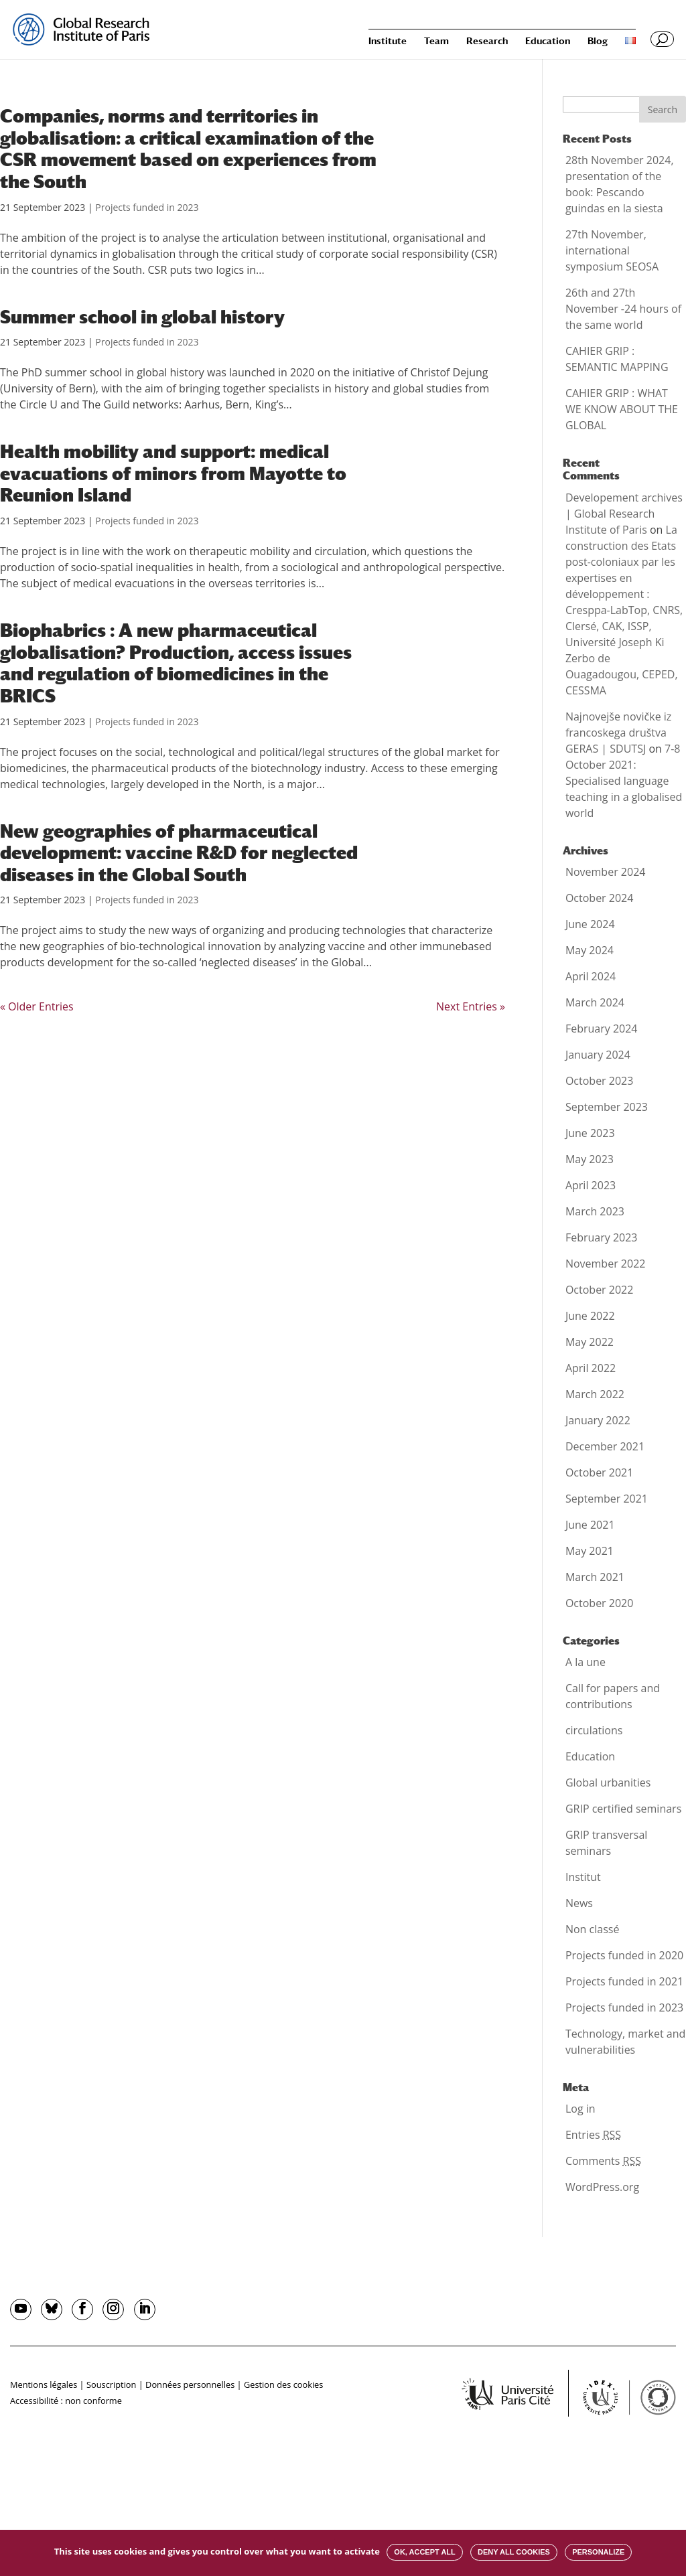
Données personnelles (189, 2384)
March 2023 (594, 1211)
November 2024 (605, 871)
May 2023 (589, 1159)
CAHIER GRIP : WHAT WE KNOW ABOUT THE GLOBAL (621, 409)
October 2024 (599, 898)
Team (436, 41)
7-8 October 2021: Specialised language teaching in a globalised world (623, 780)
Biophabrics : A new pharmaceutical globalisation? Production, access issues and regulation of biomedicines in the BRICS (176, 662)
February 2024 (601, 1028)
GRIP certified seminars (623, 1808)
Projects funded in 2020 (624, 1955)
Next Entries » (470, 1006)
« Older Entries (37, 1006)
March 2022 (594, 1394)
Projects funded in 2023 (146, 207)
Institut (583, 1877)
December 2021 (604, 1446)
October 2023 (599, 1080)
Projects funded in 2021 (624, 1981)
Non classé (592, 1929)
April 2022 (590, 1368)
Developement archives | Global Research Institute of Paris (624, 513)
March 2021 (594, 1577)
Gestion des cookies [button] (283, 2384)
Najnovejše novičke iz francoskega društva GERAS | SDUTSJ (618, 732)
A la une (585, 1662)
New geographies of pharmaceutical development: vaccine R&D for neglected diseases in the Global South (179, 852)
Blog (598, 41)
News (579, 1903)
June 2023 (590, 1133)
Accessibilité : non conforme (66, 2401)
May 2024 (589, 950)
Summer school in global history (142, 316)
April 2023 (590, 1185)
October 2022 (599, 1289)
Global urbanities (607, 1782)
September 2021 (606, 1498)
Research (487, 41)
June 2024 (590, 924)
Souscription (111, 2384)
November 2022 (605, 1263)
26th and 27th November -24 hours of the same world (623, 308)
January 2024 (597, 1054)
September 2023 (606, 1107)
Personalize (598, 2552)
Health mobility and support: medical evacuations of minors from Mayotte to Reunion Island (173, 473)
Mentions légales (43, 2384)
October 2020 (599, 1603)
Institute (387, 41)
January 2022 (597, 1420)
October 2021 (599, 1472)
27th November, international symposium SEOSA (612, 250)
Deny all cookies (514, 2552)
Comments (603, 2160)
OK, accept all (424, 2552)
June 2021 (590, 1524)
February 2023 (601, 1237)
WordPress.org (602, 2187)
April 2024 (590, 976)
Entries (593, 2134)
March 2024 (594, 1002)
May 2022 (589, 1342)
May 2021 (589, 1550)
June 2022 (590, 1315)
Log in (580, 2108)
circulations (593, 1730)
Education (547, 41)
